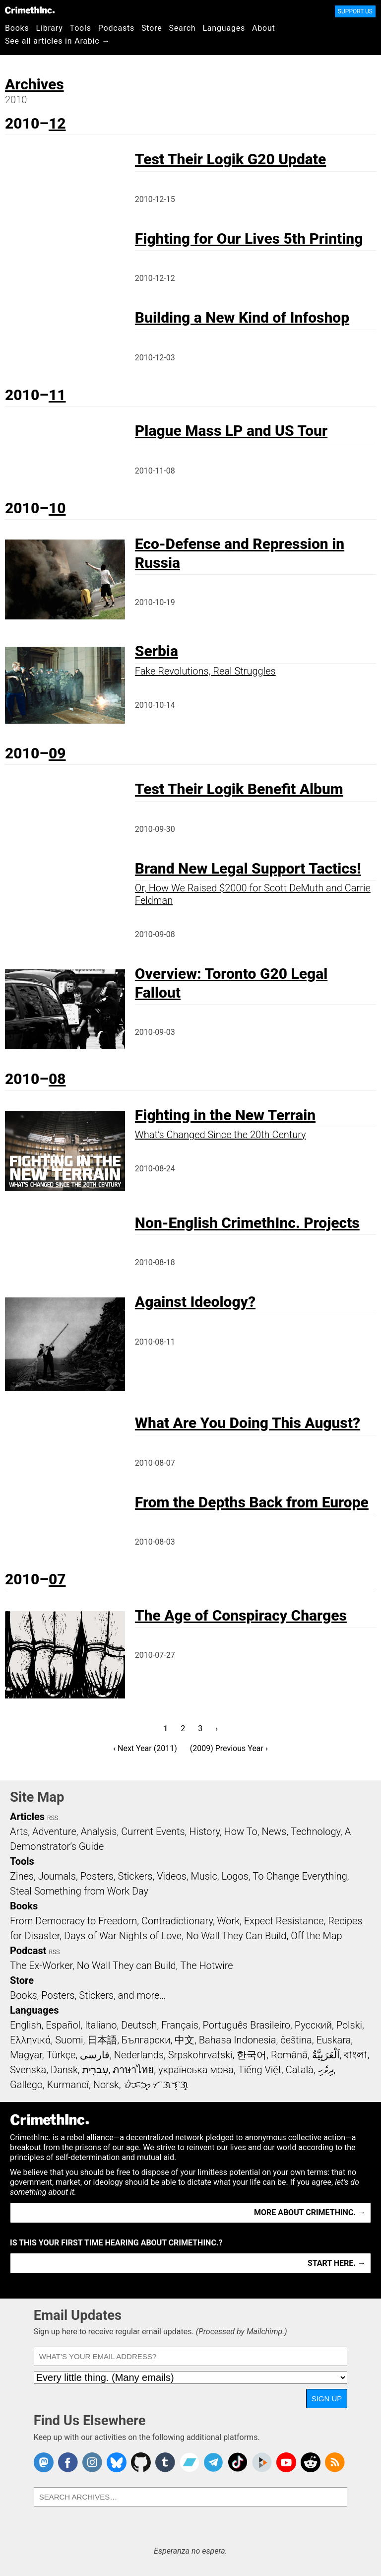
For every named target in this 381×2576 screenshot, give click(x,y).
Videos (172, 1876)
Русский (313, 2025)
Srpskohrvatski (200, 2055)
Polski (349, 2025)
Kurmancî (68, 2085)
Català (300, 2070)
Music (203, 1876)
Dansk (64, 2070)
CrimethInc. (30, 10)
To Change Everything (300, 1876)
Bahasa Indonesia (237, 2040)
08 (57, 1078)
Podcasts (116, 28)
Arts (19, 1831)
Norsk (106, 2085)
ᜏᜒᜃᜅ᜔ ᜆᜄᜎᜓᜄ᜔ (156, 2085)
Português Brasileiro (246, 2025)
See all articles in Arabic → (57, 41)
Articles (27, 1817)
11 (57, 395)
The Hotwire (206, 1965)
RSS (52, 1818)
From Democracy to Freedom (73, 1921)
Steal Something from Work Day (79, 1891)
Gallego (26, 2085)
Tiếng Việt (259, 2070)
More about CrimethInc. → (310, 2212)
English (26, 2025)
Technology (315, 1831)
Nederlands (139, 2055)
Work (228, 1921)
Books (17, 28)
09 (57, 753)
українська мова (196, 2070)
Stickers (135, 1876)
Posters (97, 1876)
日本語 (102, 2040)
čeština (296, 2040)
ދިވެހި (326, 2070)
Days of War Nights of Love (123, 1936)
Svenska (28, 2070)
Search (182, 28)
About (263, 28)
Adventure (54, 1831)
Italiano (101, 2025)
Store (151, 28)
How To (240, 1831)
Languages (223, 28)
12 (57, 123)
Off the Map (316, 1936)
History (204, 1831)
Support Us (355, 11)
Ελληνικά (30, 2040)
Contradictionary (177, 1921)
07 (57, 1579)
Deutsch (139, 2025)
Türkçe (60, 2055)
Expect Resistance (284, 1921)
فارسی (95, 2055)
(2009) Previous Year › (229, 1748)
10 (57, 508)
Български (146, 2040)
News (273, 1831)
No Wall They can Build (126, 1965)
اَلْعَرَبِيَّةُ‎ (326, 2055)
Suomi (69, 2040)
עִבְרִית (95, 2070)
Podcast (28, 1951)
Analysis (98, 1831)
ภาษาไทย (133, 2070)
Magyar (26, 2055)
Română (289, 2055)
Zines (22, 1876)
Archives (34, 84)
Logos (234, 1876)
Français (179, 2025)
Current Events (153, 1831)
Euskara (333, 2040)
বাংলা (355, 2055)
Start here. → (337, 2263)
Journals (57, 1876)
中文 (184, 2040)
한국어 (251, 2055)
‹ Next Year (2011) (145, 1748)
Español (63, 2025)
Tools (80, 28)
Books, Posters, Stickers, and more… (88, 1995)
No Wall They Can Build (236, 1936)
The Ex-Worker (41, 1965)
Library (49, 28)
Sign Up (327, 2398)
